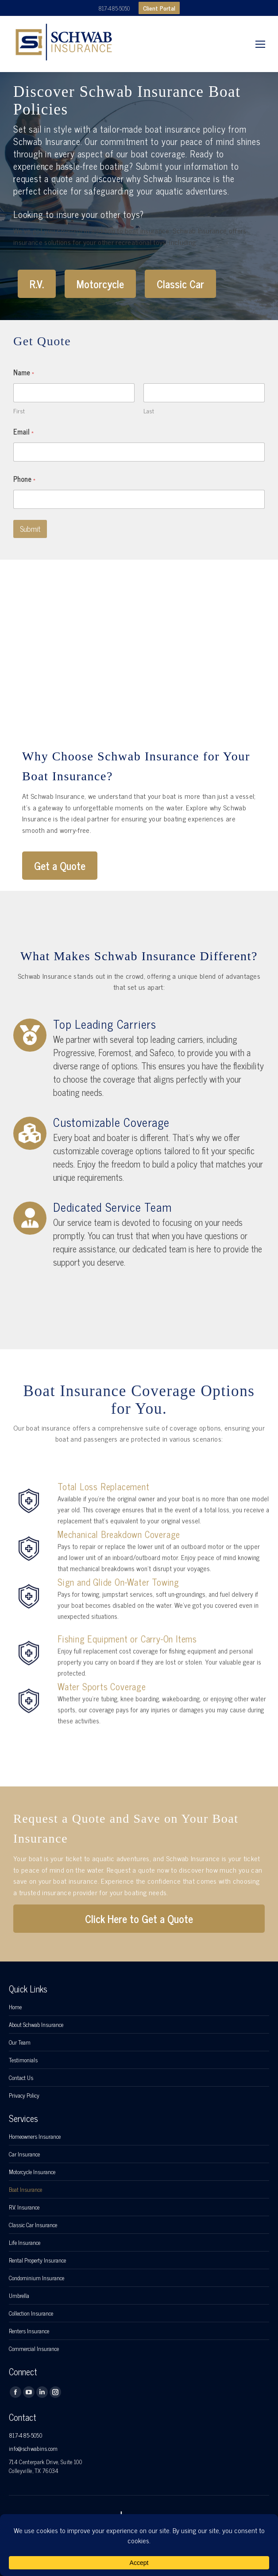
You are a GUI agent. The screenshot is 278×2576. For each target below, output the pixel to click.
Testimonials (23, 2060)
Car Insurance (24, 2154)
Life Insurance (24, 2242)
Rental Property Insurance (37, 2260)
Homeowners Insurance (35, 2136)
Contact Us (21, 2077)
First (19, 410)
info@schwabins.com (33, 2448)
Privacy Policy (24, 2095)
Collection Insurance (31, 2313)
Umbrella (19, 2295)
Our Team (20, 2042)
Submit (30, 529)
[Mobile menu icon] (260, 44)
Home (15, 2007)
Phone (24, 479)
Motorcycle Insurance (32, 2172)
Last (148, 410)
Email (23, 431)
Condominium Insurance (36, 2278)
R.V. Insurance (24, 2207)
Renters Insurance (29, 2331)
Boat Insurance (25, 2189)
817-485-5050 (114, 8)
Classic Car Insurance (33, 2225)
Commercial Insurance (34, 2348)
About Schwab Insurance (36, 2024)
